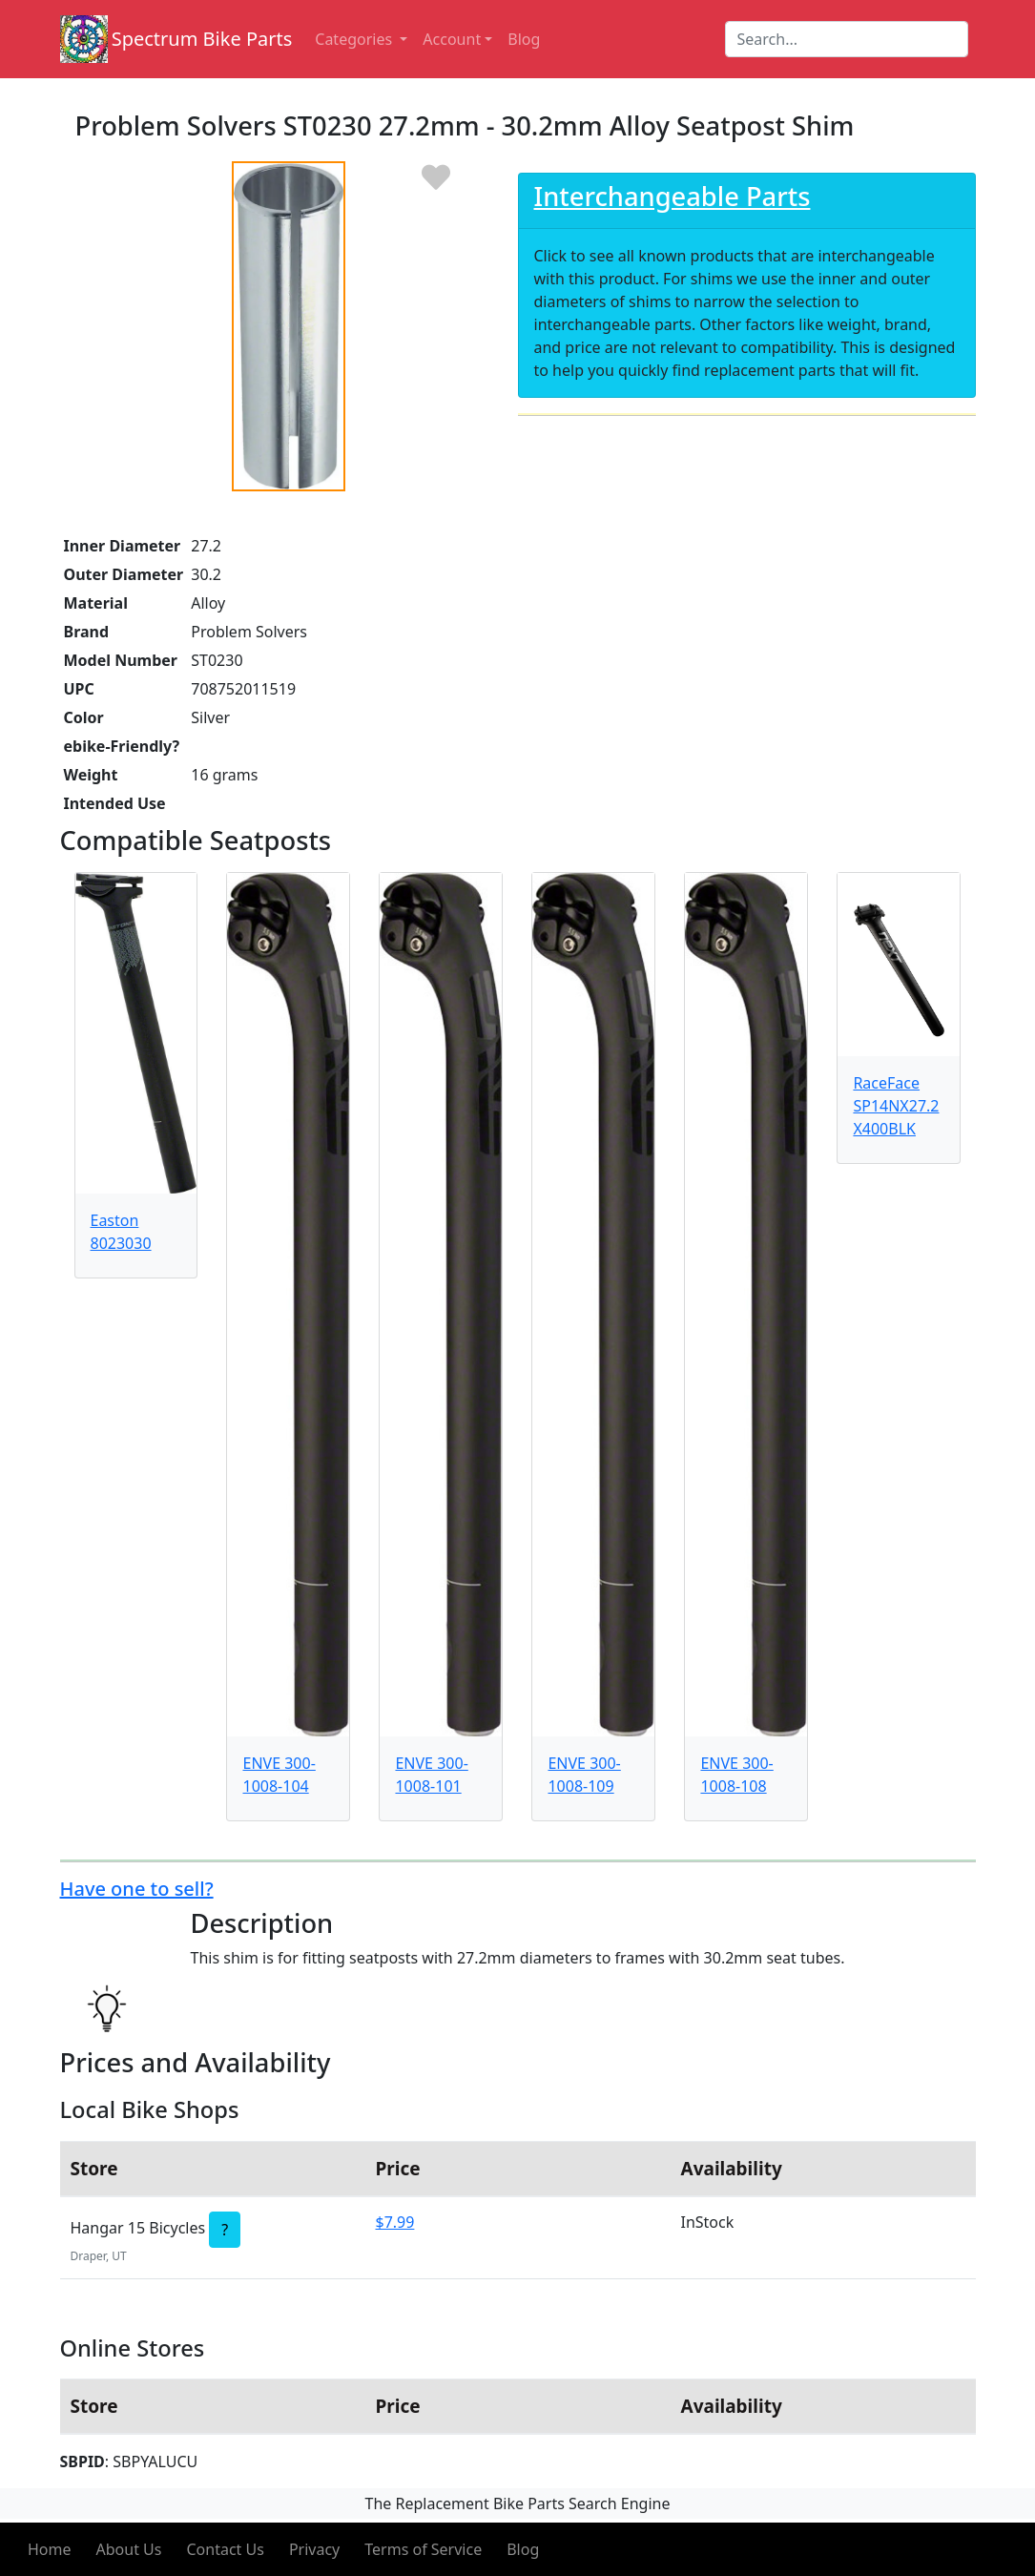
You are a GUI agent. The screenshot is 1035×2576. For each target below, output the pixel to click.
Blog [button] (523, 39)
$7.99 (395, 2222)
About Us (129, 2549)
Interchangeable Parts (672, 196)
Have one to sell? (137, 1888)
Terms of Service (423, 2549)
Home (50, 2549)
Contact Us (224, 2549)
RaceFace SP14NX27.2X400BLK (896, 1105)
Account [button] (452, 39)
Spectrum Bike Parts (202, 39)
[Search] (846, 39)
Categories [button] (355, 39)
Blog (523, 2549)
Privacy (314, 2549)
